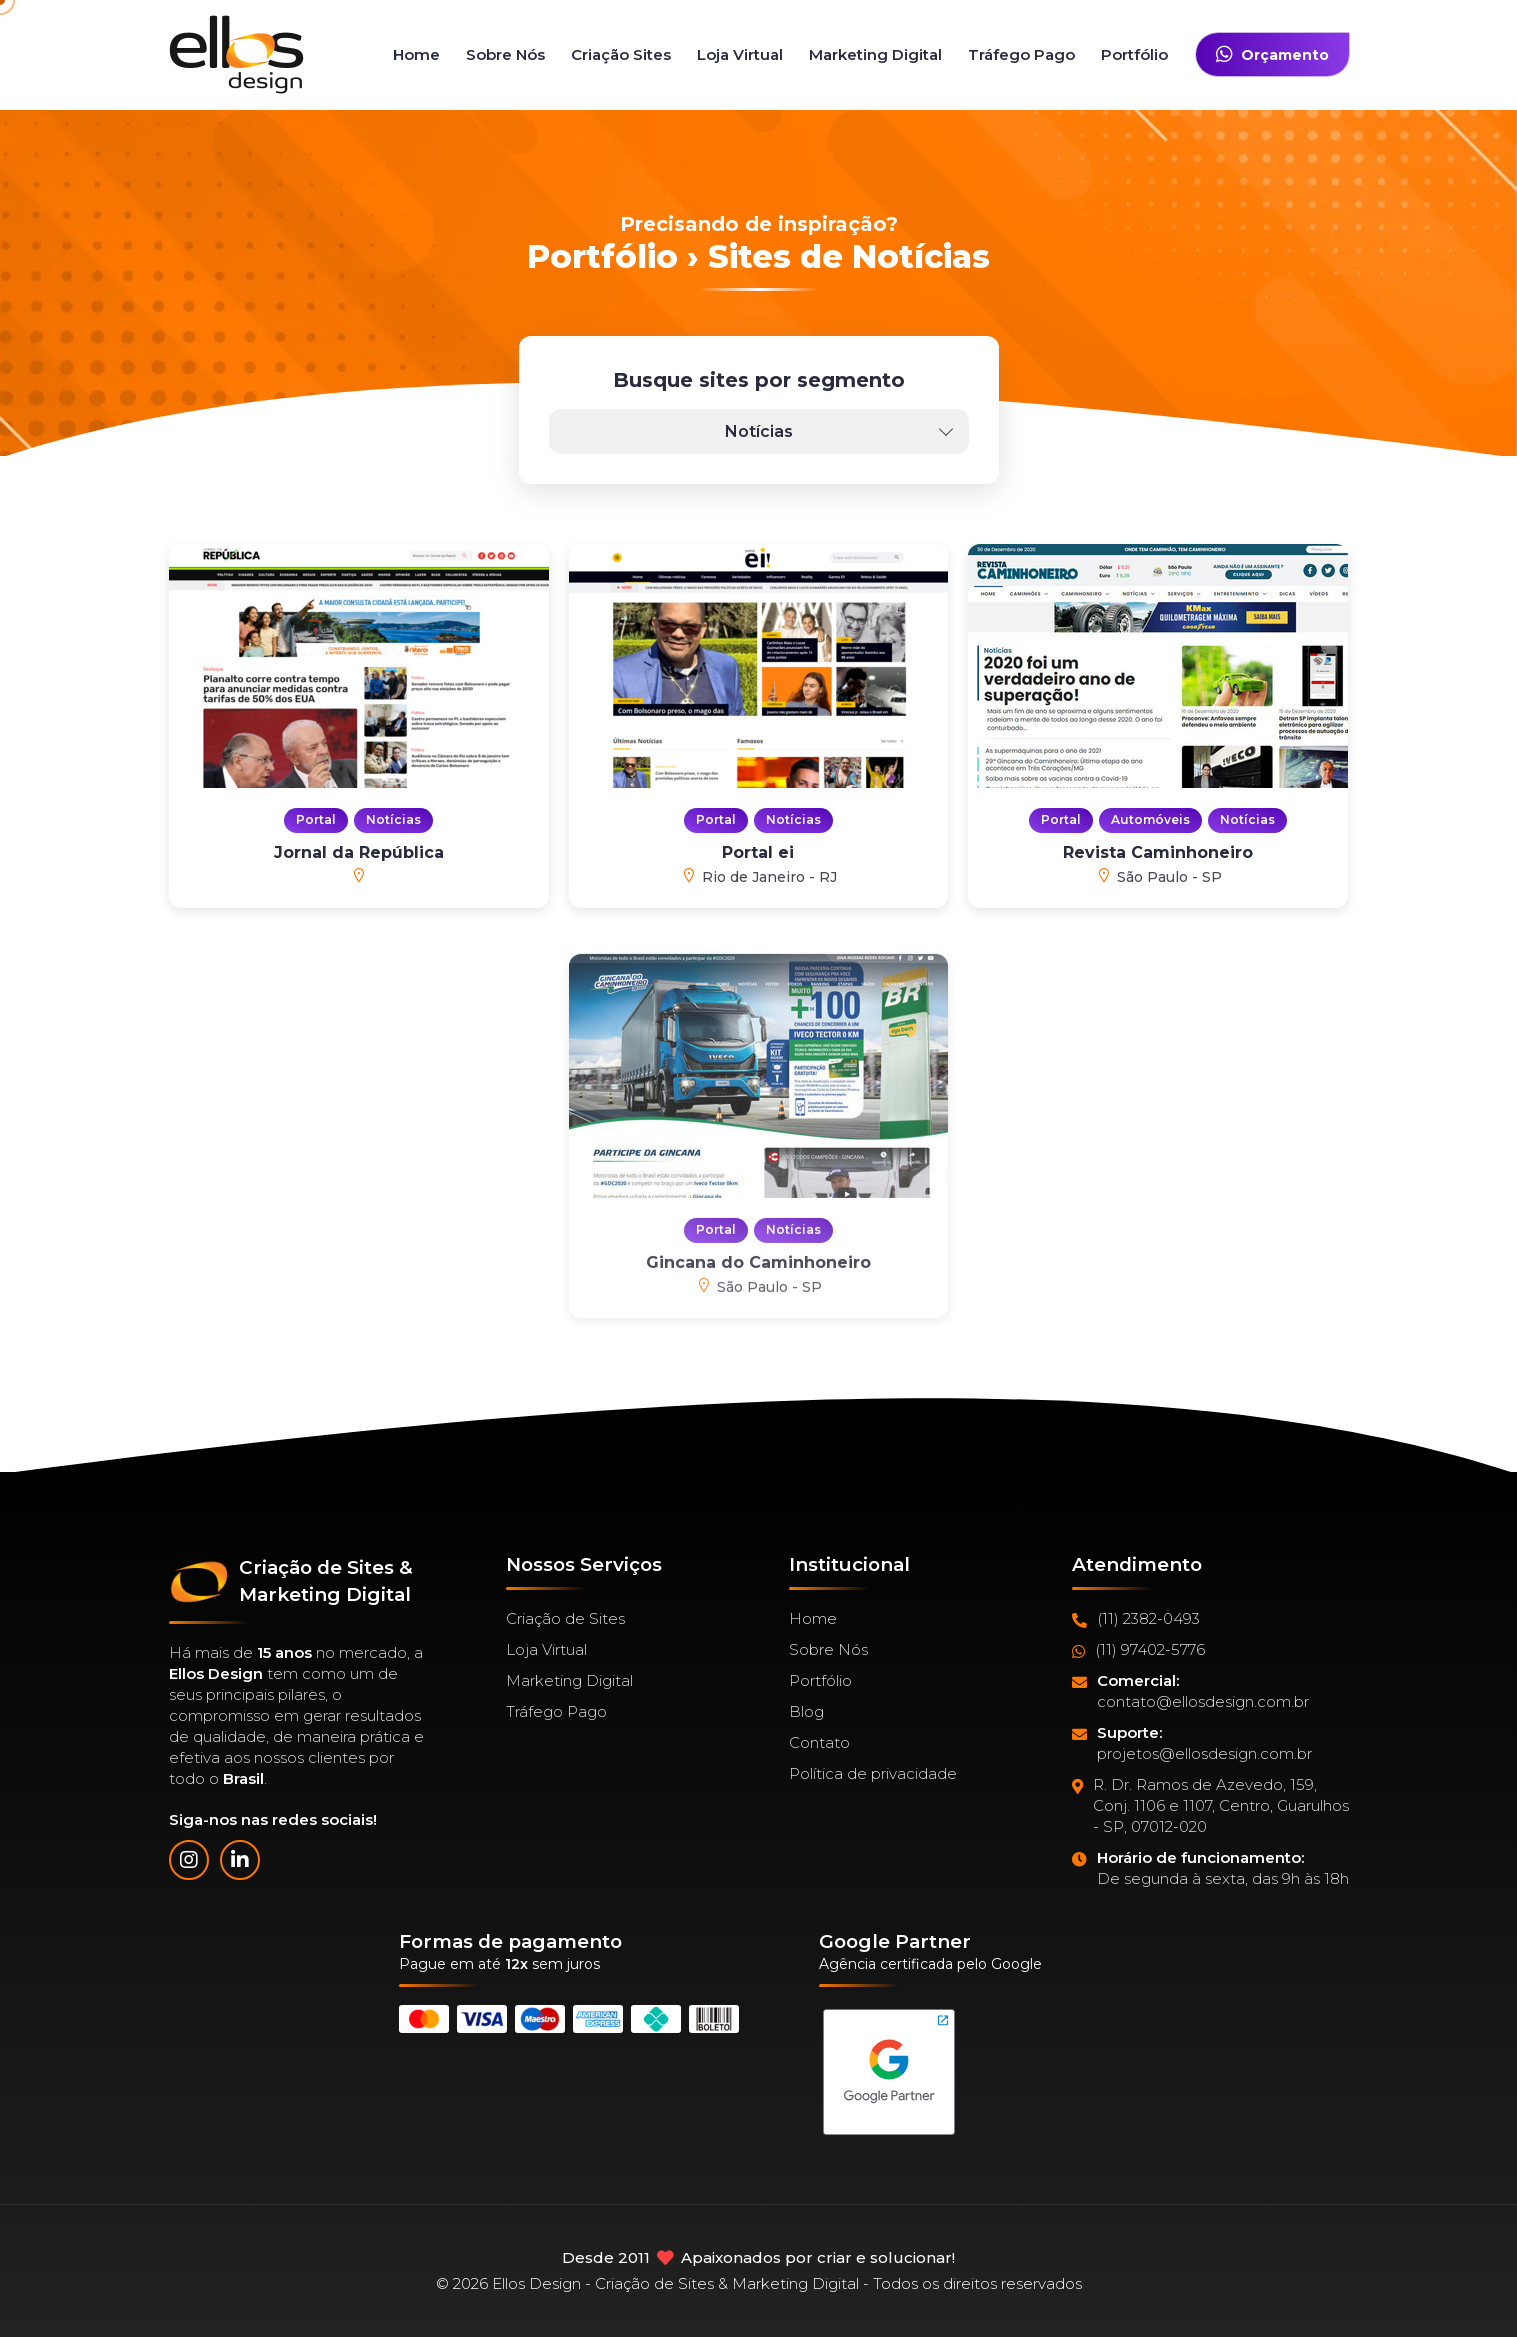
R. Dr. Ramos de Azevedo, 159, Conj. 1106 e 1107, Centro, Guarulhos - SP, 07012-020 (1210, 1806)
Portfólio (1134, 54)
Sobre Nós (505, 54)
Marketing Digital (875, 54)
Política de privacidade (873, 1773)
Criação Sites (621, 54)
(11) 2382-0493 (1136, 1619)
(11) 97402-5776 (1138, 1650)
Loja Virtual (740, 54)
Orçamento (1272, 54)
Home (416, 54)
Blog (806, 1711)
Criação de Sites (565, 1618)
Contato (819, 1742)
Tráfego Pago (1021, 54)
